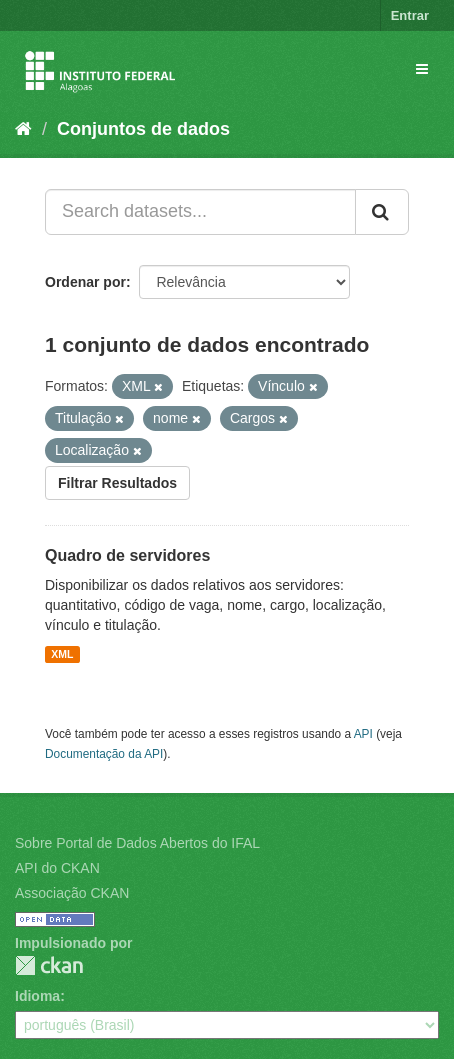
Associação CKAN (72, 893)
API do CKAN (57, 868)
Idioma (37, 996)
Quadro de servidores (127, 555)
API (363, 734)
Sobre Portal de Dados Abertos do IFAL (137, 843)
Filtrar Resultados (117, 483)
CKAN (49, 965)
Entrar (410, 15)
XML (62, 654)
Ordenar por (85, 282)
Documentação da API (104, 754)
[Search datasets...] (200, 212)
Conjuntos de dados (143, 129)
